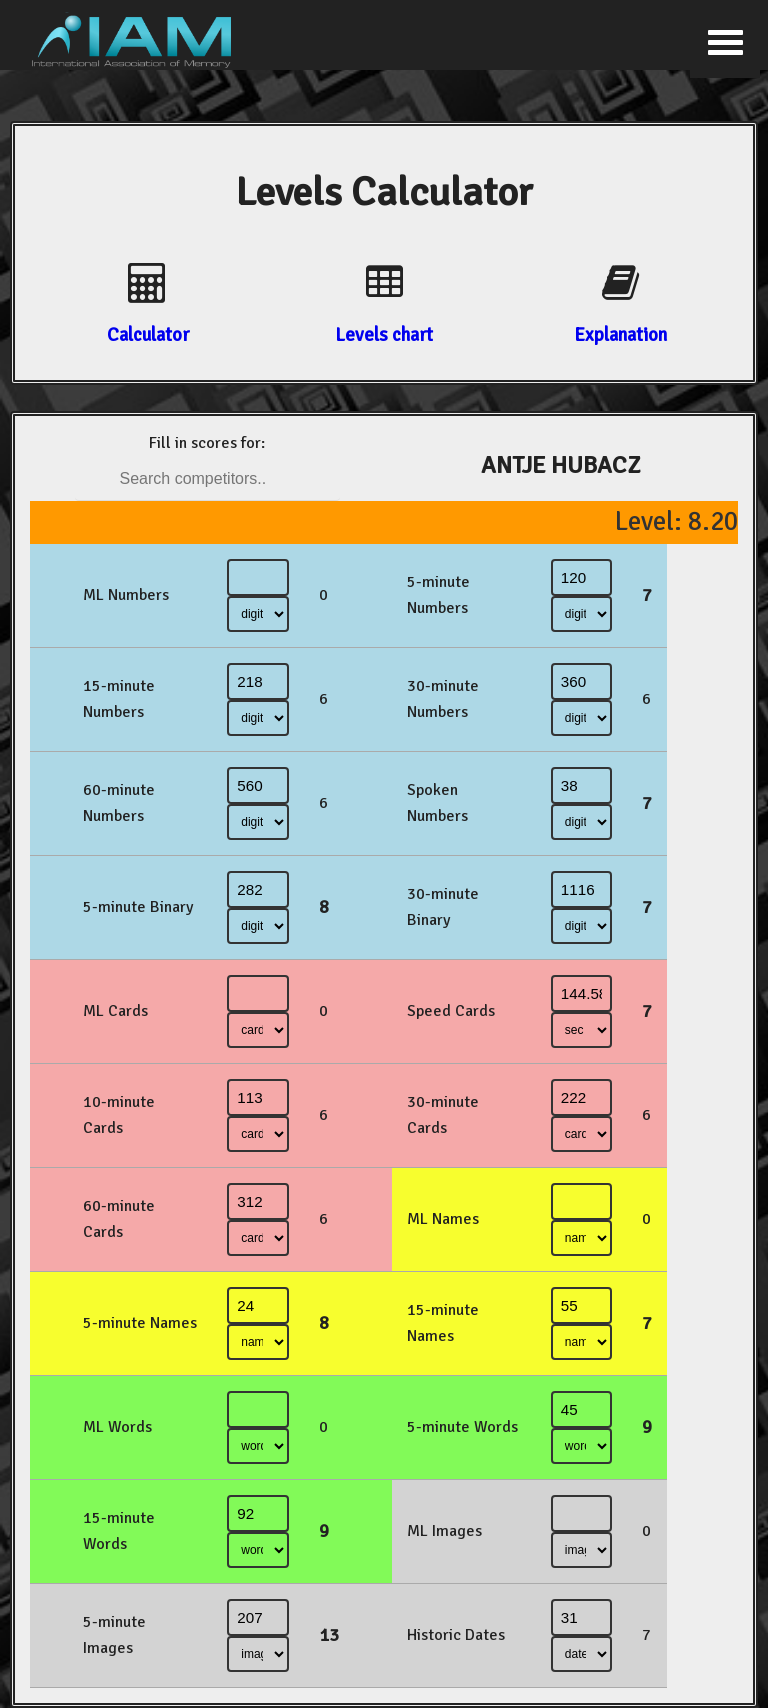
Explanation (620, 334)
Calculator (148, 334)
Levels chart (384, 334)
